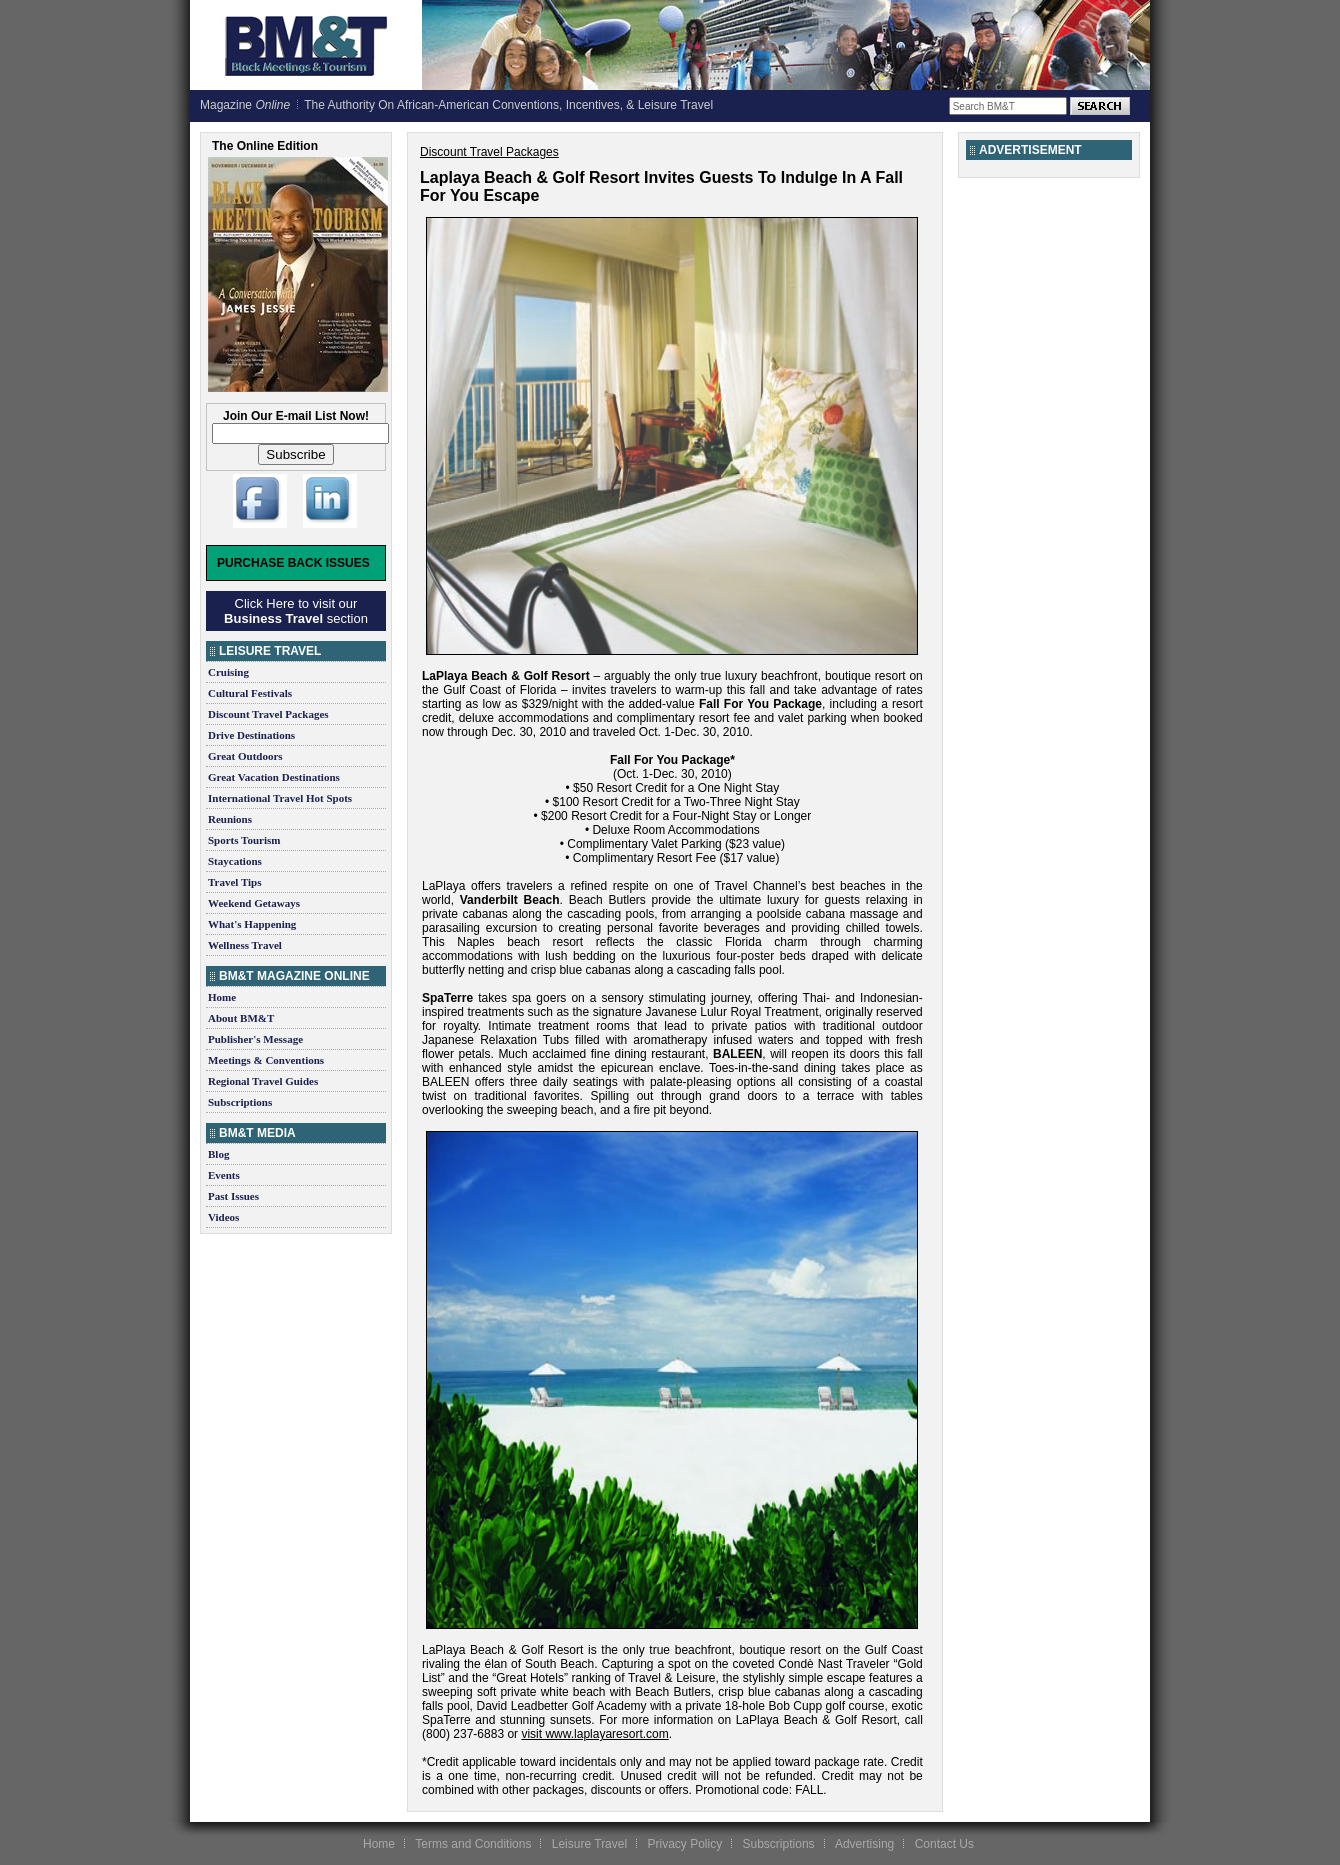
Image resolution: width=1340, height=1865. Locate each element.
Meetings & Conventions (266, 1060)
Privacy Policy (684, 1844)
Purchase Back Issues (293, 563)
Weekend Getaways (254, 903)
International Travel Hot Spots (280, 798)
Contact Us (944, 1844)
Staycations (235, 861)
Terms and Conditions (473, 1844)
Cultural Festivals (250, 693)
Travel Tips (235, 882)
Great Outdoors (245, 756)
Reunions (230, 819)
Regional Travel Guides (263, 1081)
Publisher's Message (255, 1039)
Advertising (864, 1844)
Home (222, 997)
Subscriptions (240, 1102)
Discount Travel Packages (268, 714)
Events (224, 1175)
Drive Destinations (251, 735)
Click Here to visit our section (296, 611)
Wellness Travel (245, 945)
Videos (223, 1217)
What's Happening (252, 924)
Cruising (228, 672)
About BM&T (241, 1018)
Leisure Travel (589, 1844)
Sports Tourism (244, 840)
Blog (218, 1154)
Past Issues (233, 1196)
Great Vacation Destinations (274, 777)
